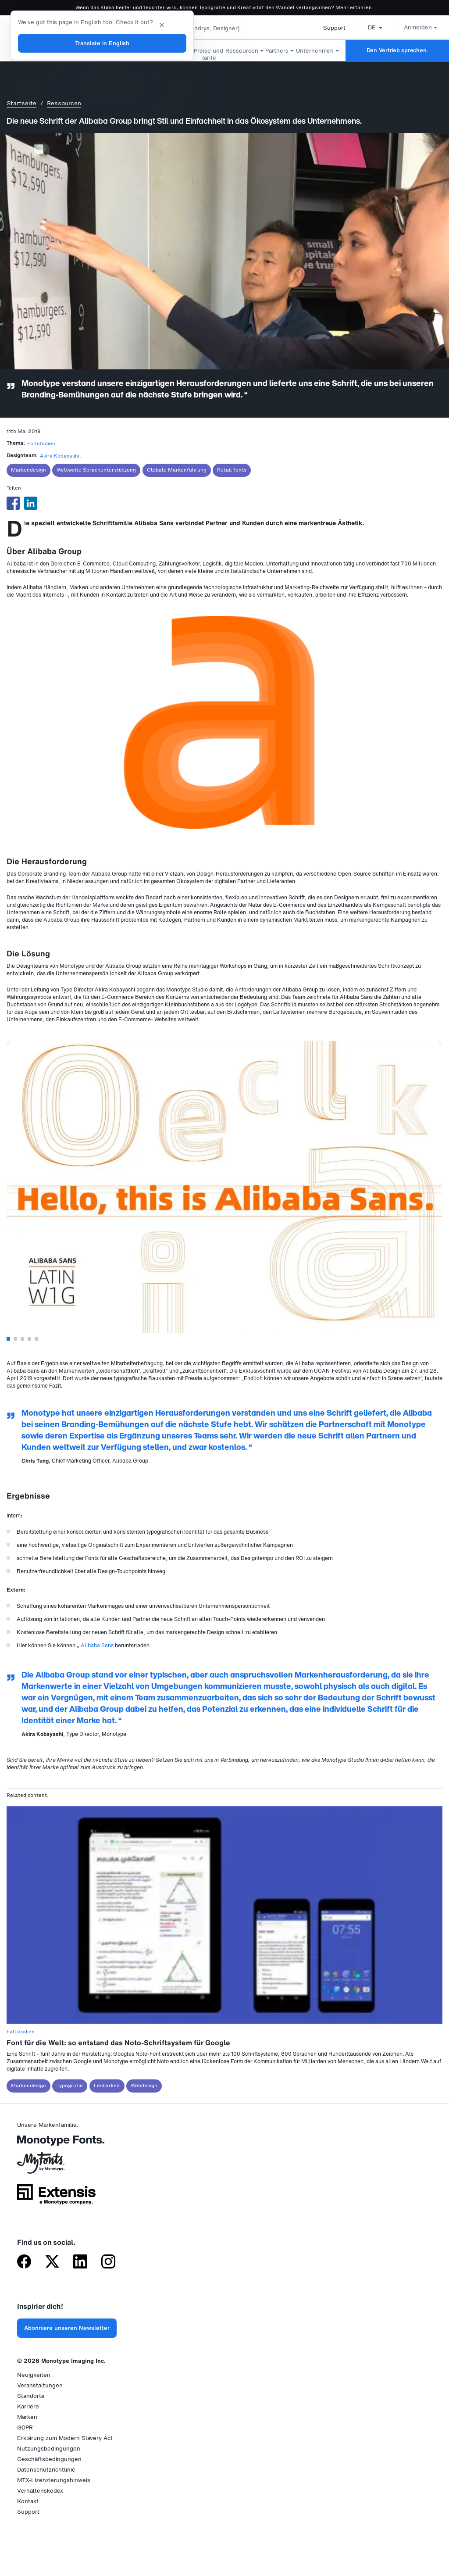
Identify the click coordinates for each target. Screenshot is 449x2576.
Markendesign (28, 470)
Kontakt (28, 2501)
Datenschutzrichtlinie (46, 2469)
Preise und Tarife (208, 54)
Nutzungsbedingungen (48, 2448)
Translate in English (102, 43)
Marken (27, 2417)
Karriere (28, 2406)
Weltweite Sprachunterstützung (96, 470)
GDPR (25, 2427)
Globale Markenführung (177, 470)
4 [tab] (29, 1339)
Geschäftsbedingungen (49, 2459)
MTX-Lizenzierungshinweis (53, 2480)
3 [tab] (22, 1339)
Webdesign (144, 2085)
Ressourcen (64, 103)
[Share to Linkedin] (30, 503)
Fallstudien (41, 443)
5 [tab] (36, 1339)
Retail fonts (231, 470)
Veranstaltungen (40, 2385)
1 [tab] (8, 1339)
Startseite (21, 103)
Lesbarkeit (107, 2085)
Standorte (31, 2396)
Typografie (70, 2085)
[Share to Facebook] (13, 503)
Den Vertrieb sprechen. (397, 50)
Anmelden (416, 27)
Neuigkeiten (33, 2375)
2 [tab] (15, 1339)
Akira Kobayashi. (60, 456)
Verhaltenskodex (40, 2491)
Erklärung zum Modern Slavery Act (65, 2438)
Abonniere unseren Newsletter (67, 2328)
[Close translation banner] (162, 24)
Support (330, 28)
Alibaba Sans (97, 1645)
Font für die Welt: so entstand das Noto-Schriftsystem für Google (118, 2042)
